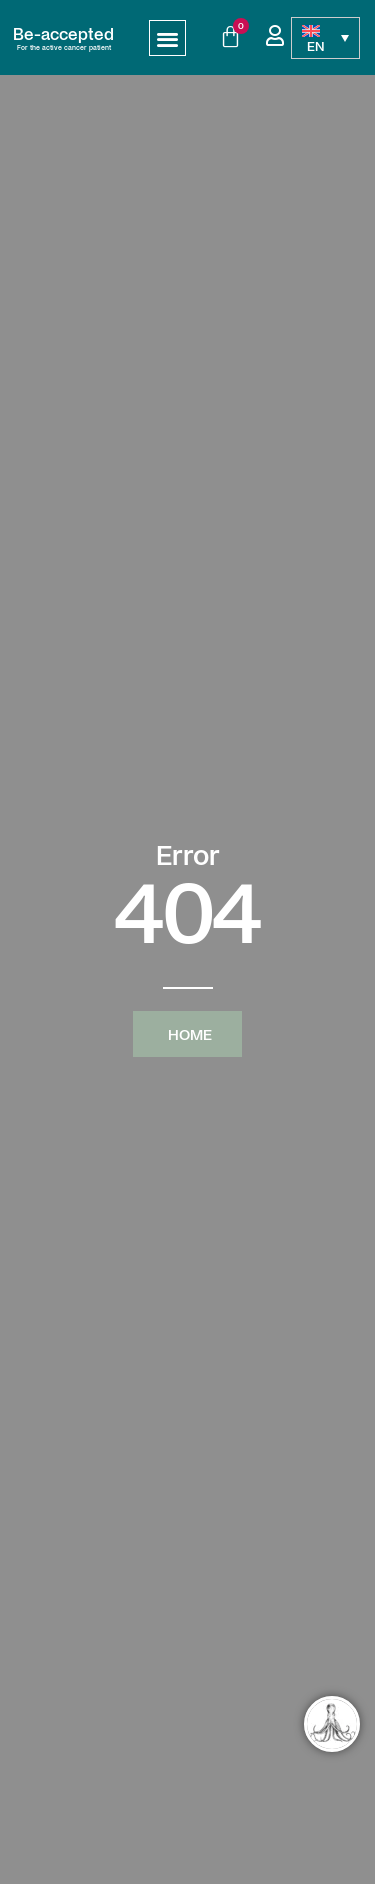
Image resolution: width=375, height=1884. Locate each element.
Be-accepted (63, 33)
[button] (167, 38)
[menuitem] (325, 38)
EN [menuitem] (316, 45)
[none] (325, 38)
